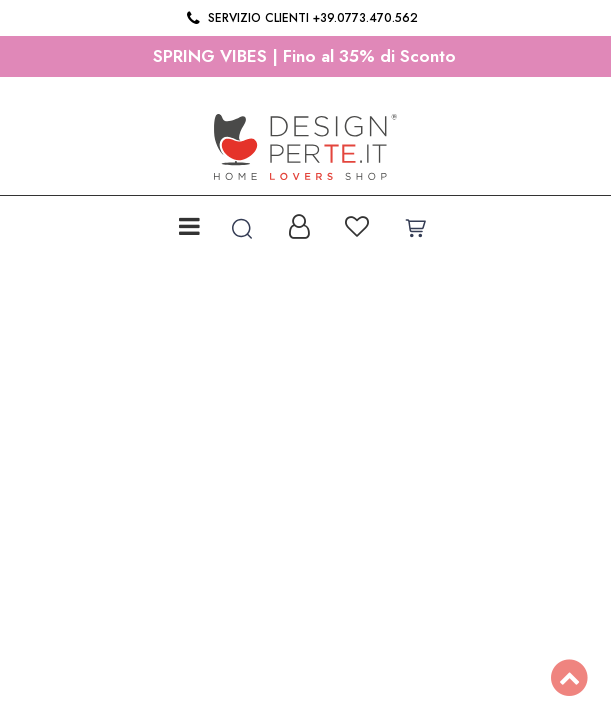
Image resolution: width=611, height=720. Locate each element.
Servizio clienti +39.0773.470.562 (300, 18)
